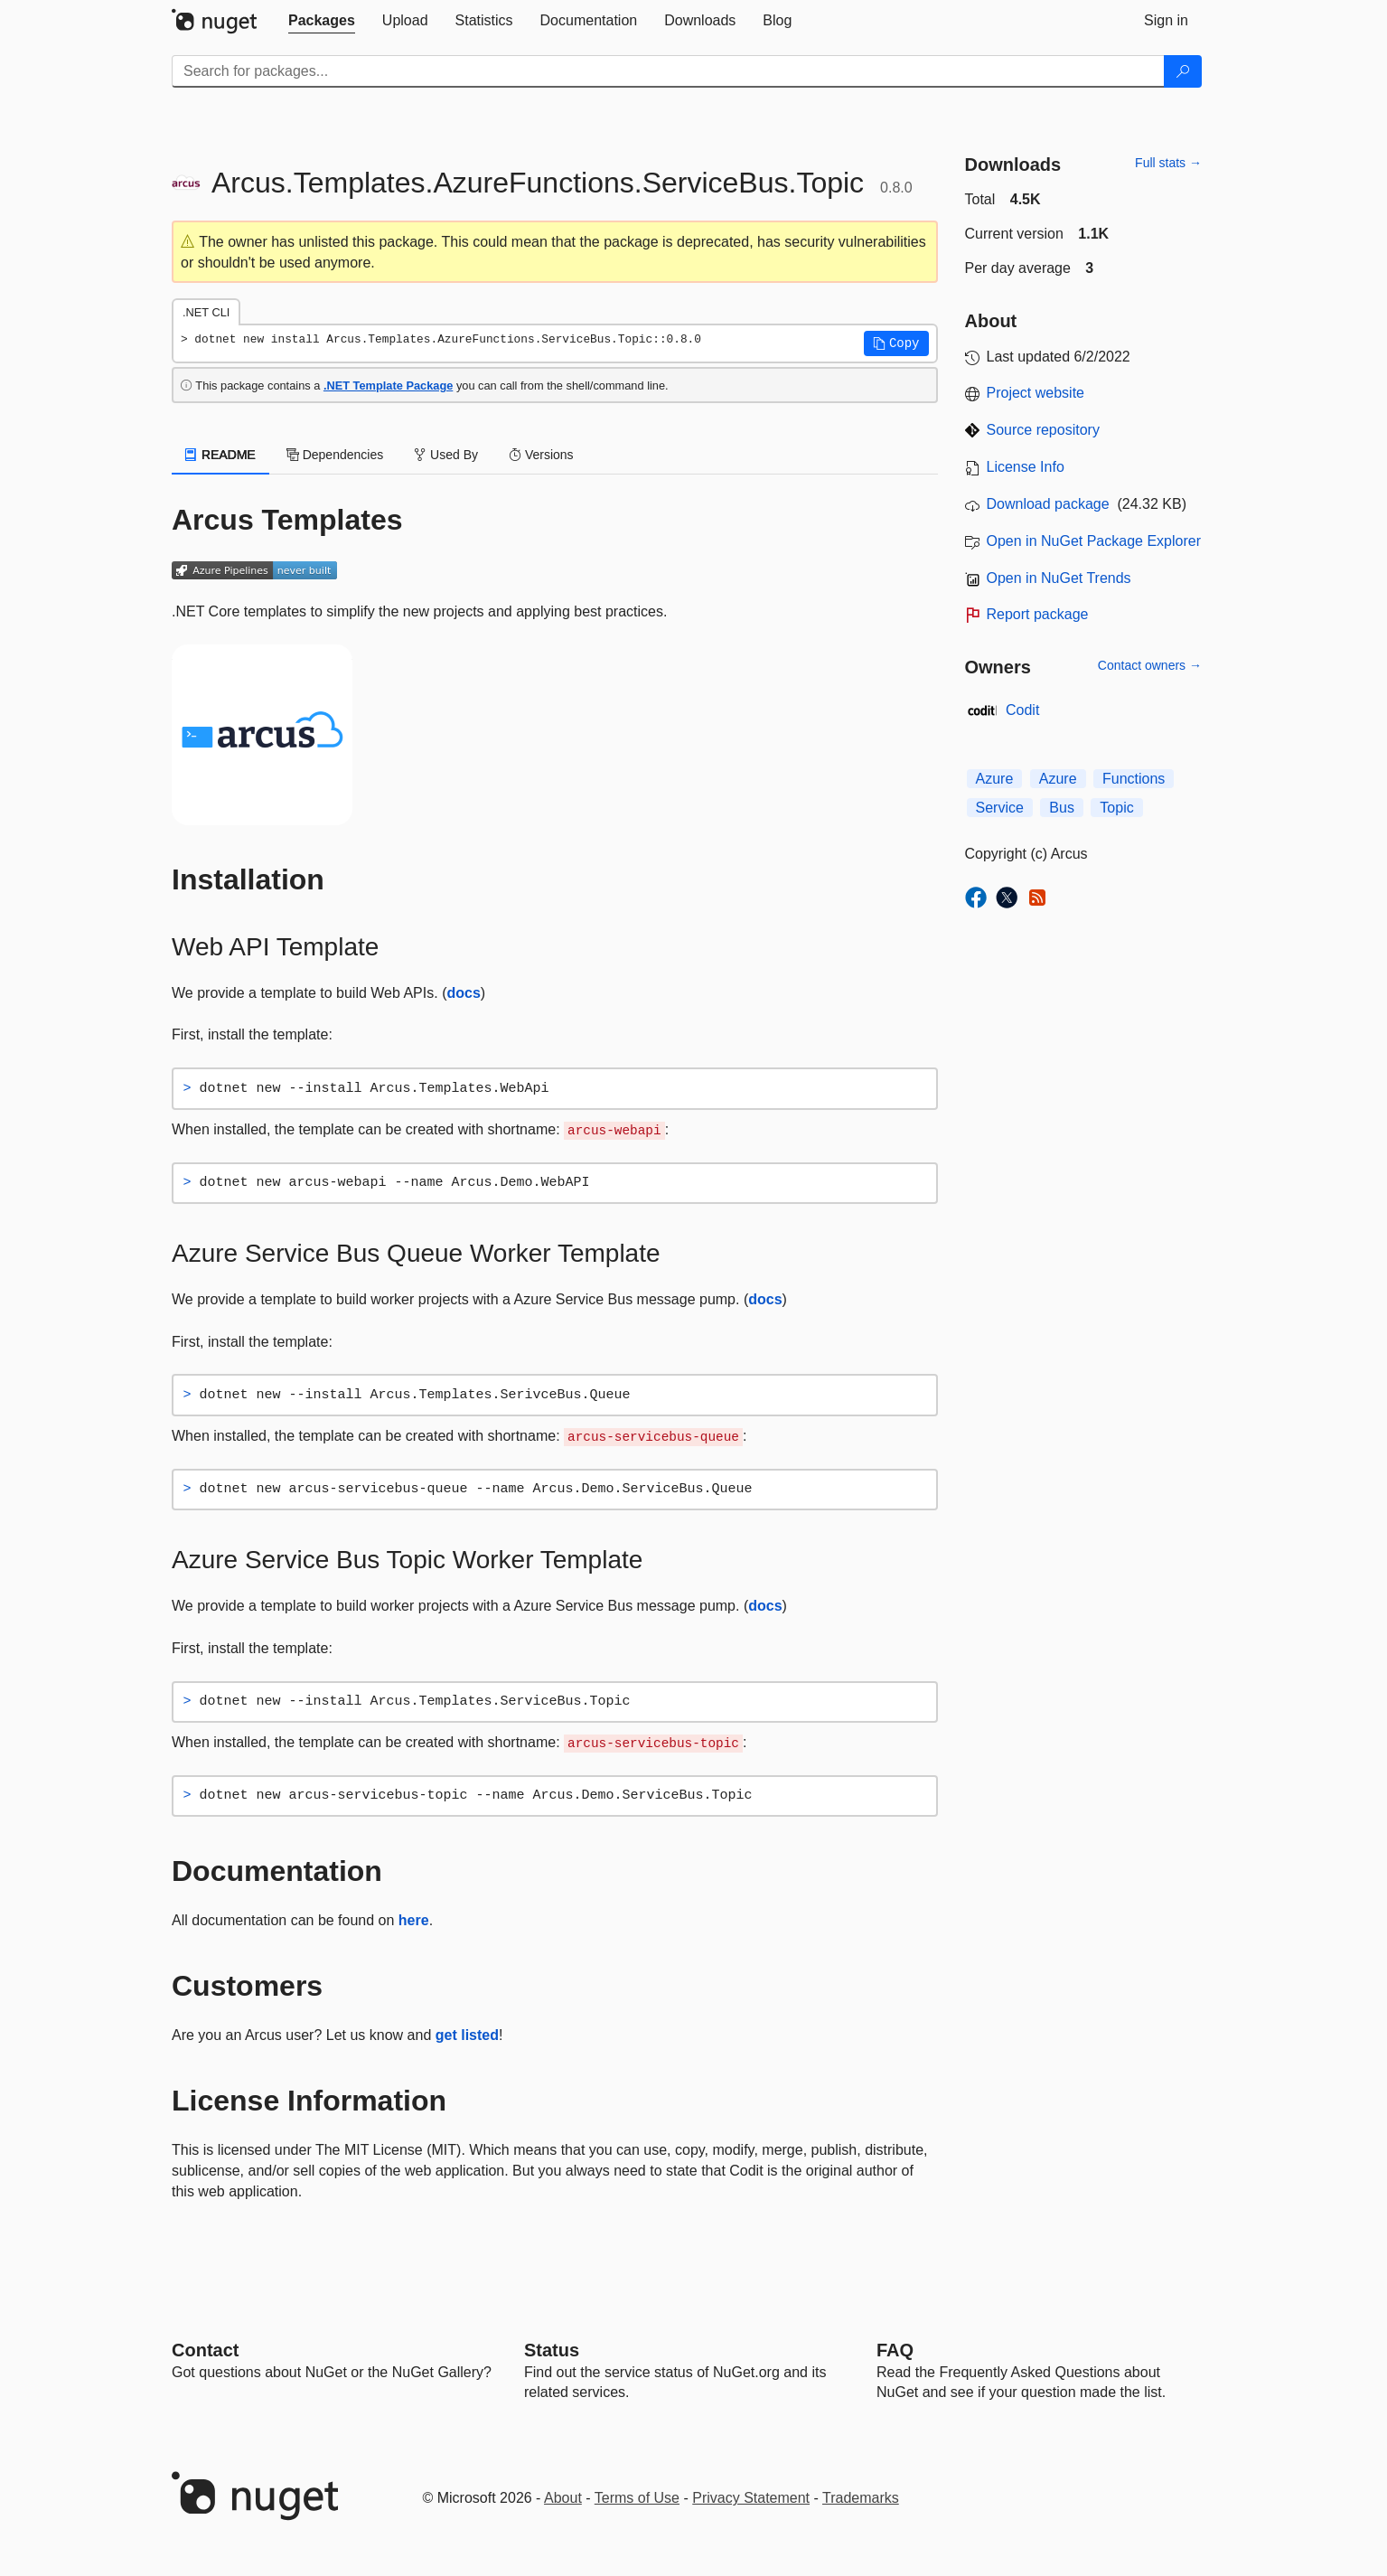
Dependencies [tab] (334, 455)
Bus (1061, 807)
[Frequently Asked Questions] (895, 2350)
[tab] (322, 21)
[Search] (1183, 71)
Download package (1048, 504)
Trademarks (860, 2497)
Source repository (1043, 429)
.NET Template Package (388, 385)
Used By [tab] (446, 455)
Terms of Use (637, 2497)
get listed (467, 2035)
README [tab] (220, 455)
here (413, 1920)
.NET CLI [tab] (206, 312)
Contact (205, 2350)
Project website (1036, 392)
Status (551, 2350)
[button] (896, 343)
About (563, 2497)
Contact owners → (1150, 665)
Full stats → (1168, 162)
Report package (1038, 614)
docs (463, 993)
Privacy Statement (751, 2497)
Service (1000, 807)
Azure (995, 778)
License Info (1025, 467)
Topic (1116, 807)
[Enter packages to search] (668, 71)
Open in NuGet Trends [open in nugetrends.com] (1059, 578)
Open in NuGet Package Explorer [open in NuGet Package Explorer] (1094, 541)
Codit (1022, 710)
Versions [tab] (541, 455)
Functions (1133, 778)
